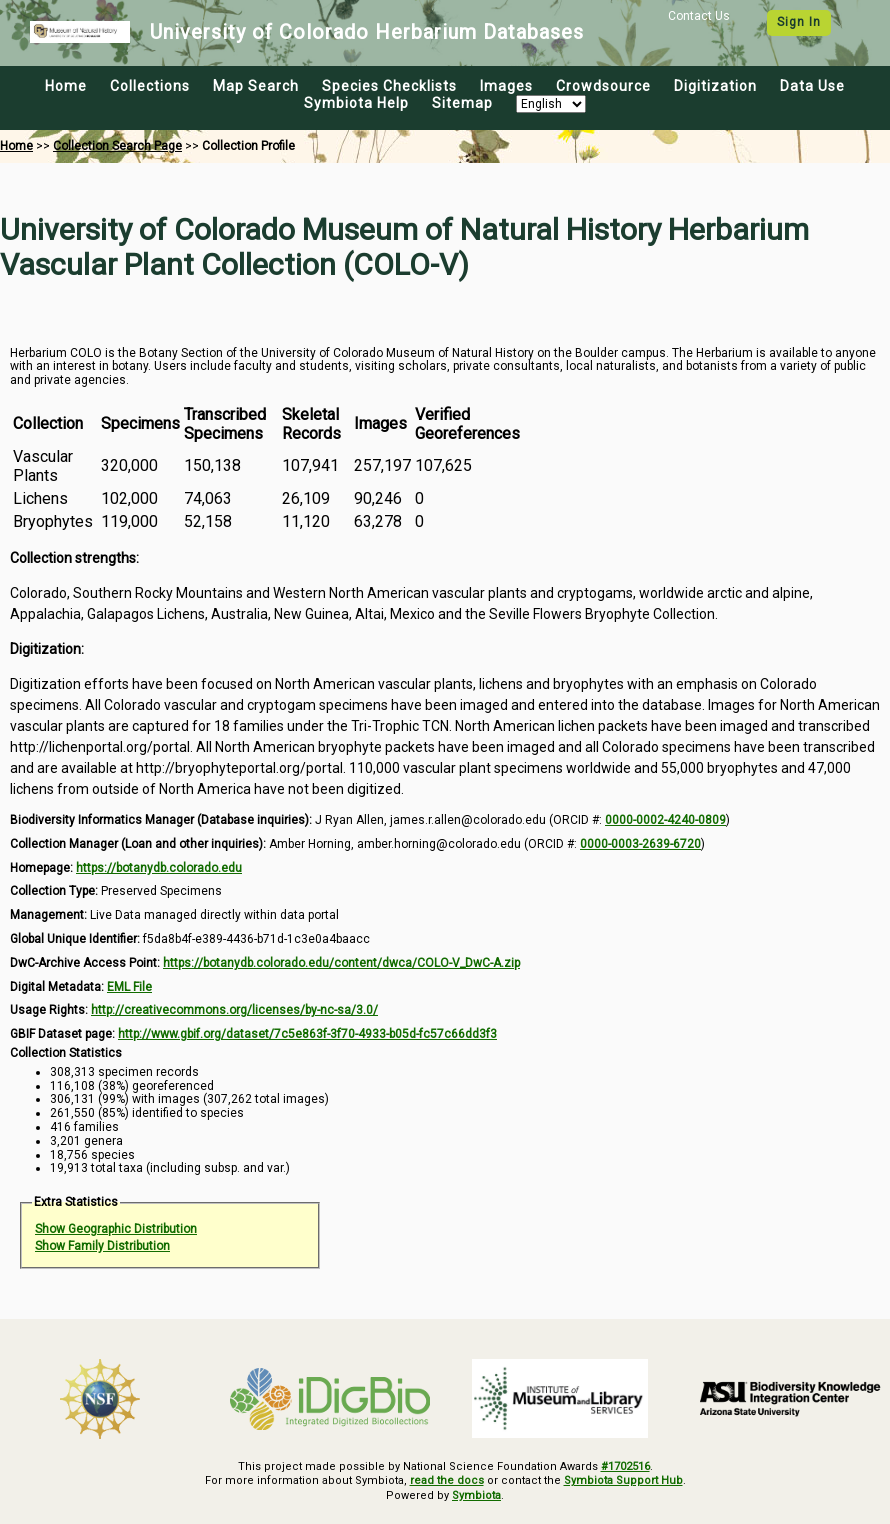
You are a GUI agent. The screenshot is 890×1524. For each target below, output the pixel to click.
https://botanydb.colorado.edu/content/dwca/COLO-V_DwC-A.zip (341, 963)
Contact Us (699, 16)
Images (506, 86)
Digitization (715, 86)
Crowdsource (603, 86)
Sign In (799, 22)
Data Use (812, 86)
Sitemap (462, 103)
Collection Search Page (117, 146)
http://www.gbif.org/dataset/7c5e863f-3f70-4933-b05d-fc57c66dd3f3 (307, 1034)
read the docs (447, 1480)
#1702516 (625, 1466)
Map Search (256, 86)
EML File (129, 987)
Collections (150, 86)
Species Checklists (389, 86)
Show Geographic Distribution (116, 1229)
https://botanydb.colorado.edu (159, 868)
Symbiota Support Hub (623, 1480)
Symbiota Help (356, 103)
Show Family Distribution (102, 1246)
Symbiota (476, 1495)
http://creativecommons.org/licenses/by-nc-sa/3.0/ (234, 1010)
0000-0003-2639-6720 (640, 844)
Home (66, 86)
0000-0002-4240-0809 (665, 820)
